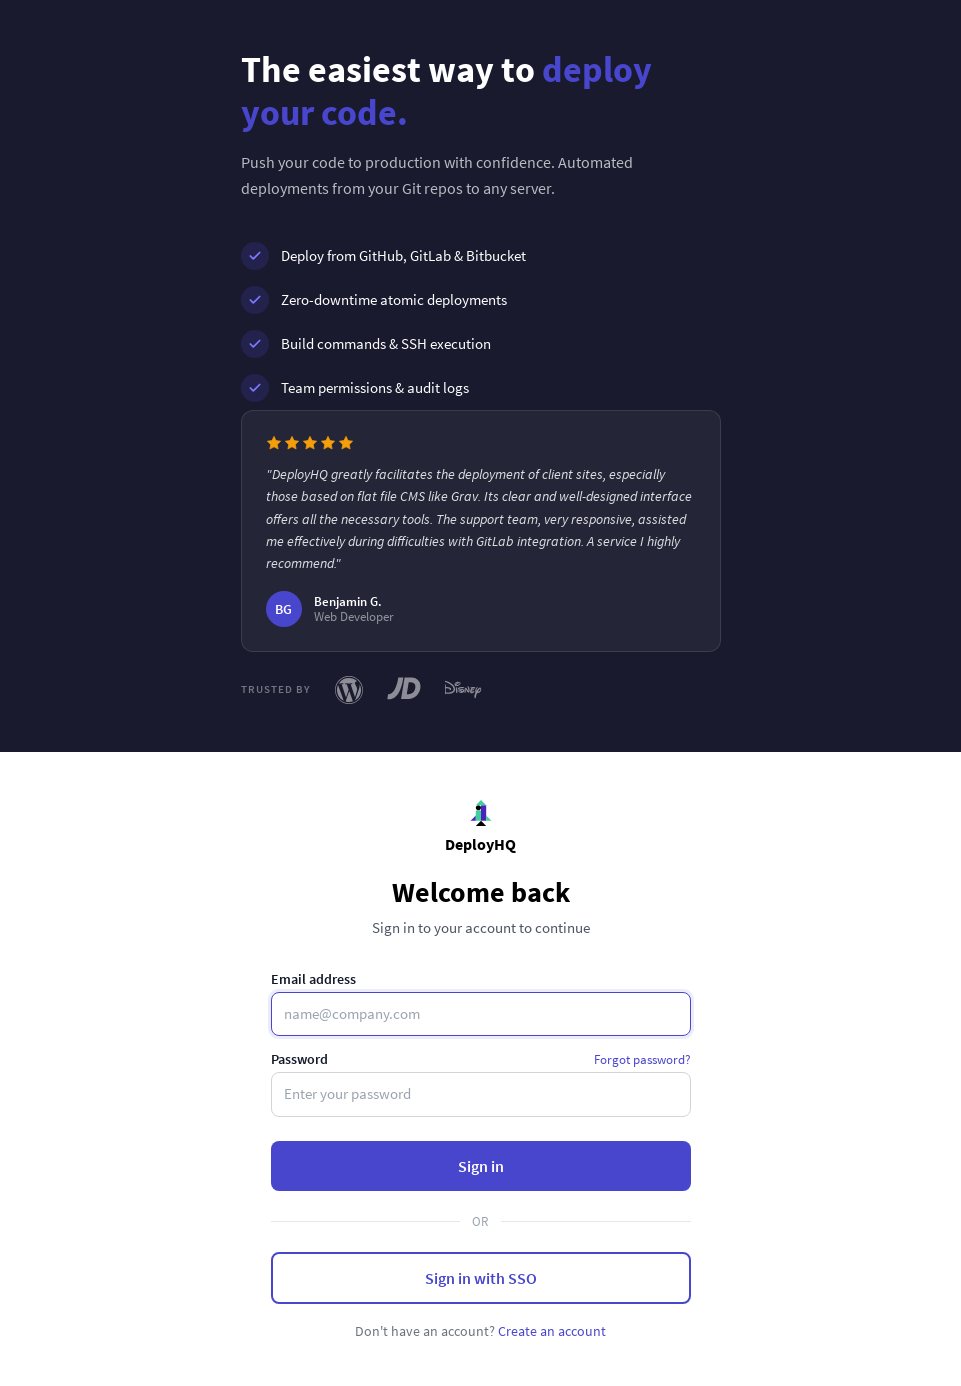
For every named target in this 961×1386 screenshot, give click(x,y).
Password (299, 1059)
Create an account (552, 1331)
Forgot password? (642, 1059)
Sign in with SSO (481, 1278)
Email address (313, 979)
